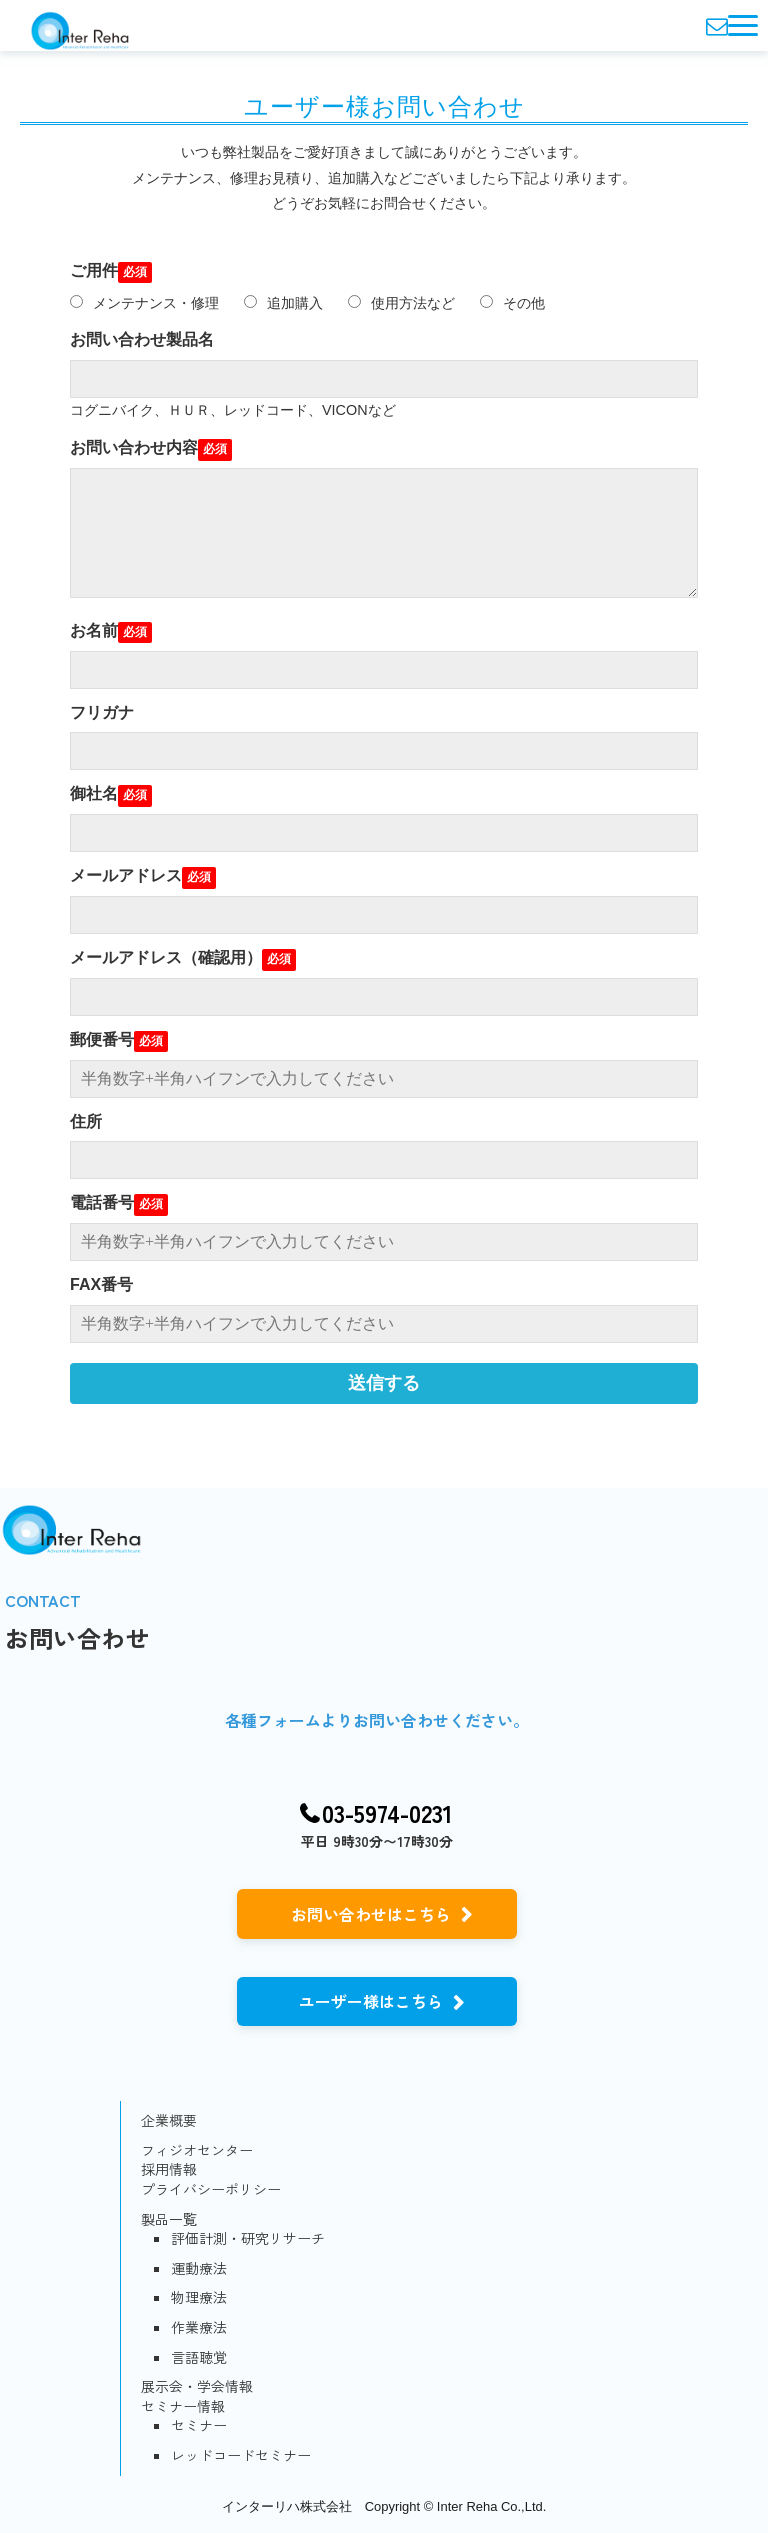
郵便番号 (102, 1039)
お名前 (94, 630)
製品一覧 (169, 2219)
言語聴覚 (199, 2357)
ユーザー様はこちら (371, 2001)
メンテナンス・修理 (144, 303)
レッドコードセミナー (241, 2455)
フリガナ (102, 712)
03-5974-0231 (387, 1813)
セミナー (199, 2425)
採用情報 (169, 2169)
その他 (512, 303)
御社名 (94, 793)
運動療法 (199, 2268)
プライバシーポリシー (211, 2189)
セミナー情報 (183, 2406)
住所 (86, 1121)
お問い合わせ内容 (134, 447)
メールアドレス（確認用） (166, 957)
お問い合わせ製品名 (142, 339)
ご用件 (94, 270)
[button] (743, 25)
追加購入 (283, 303)
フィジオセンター (197, 2150)
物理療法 (199, 2297)
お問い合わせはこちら (371, 1914)
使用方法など (401, 303)
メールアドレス (126, 875)
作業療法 (199, 2327)
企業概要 (169, 2120)
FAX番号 (101, 1284)
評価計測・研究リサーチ (248, 2238)
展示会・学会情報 (197, 2386)
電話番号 (102, 1202)
